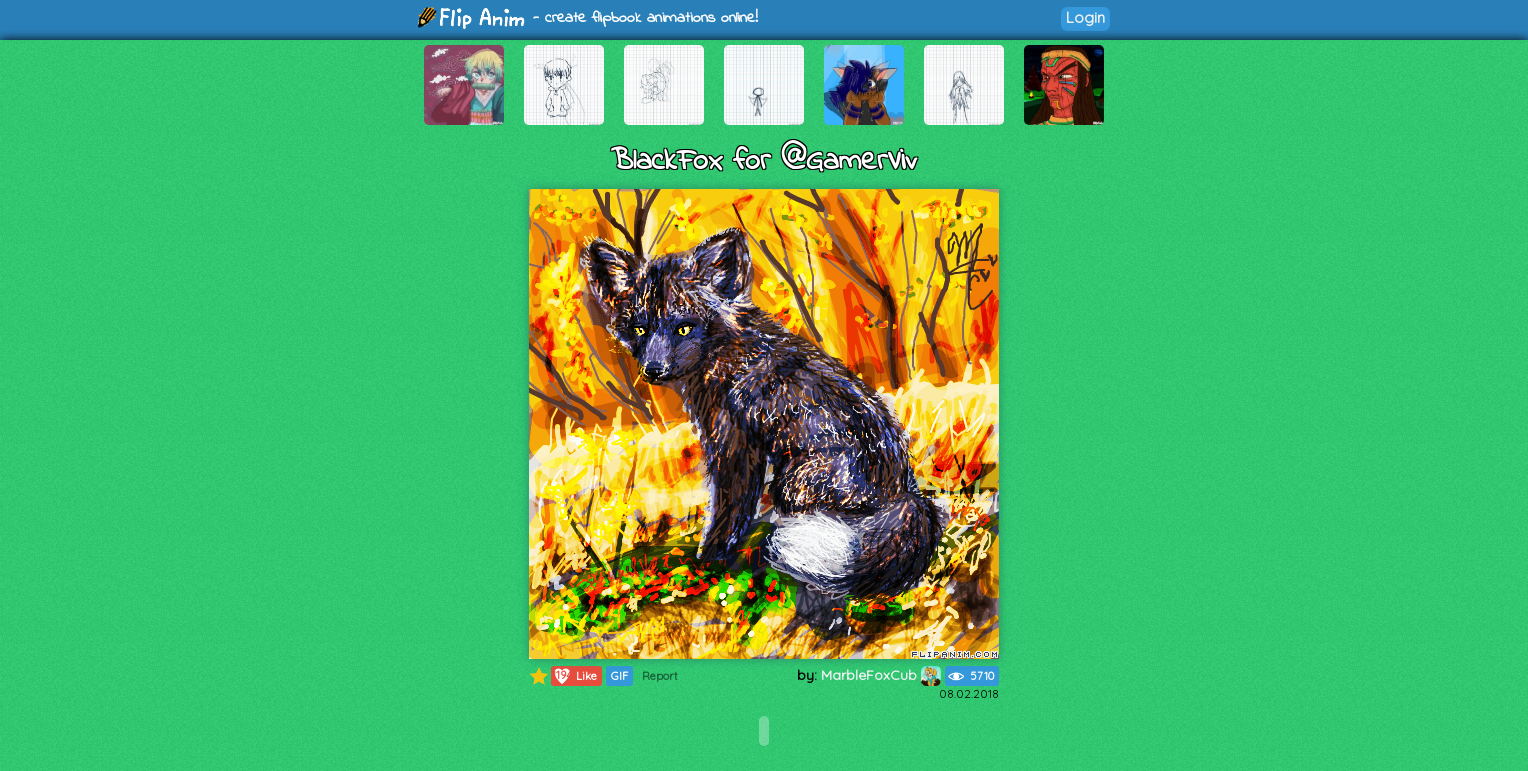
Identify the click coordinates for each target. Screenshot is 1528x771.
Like (574, 676)
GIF (619, 676)
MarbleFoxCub (881, 675)
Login (1085, 17)
